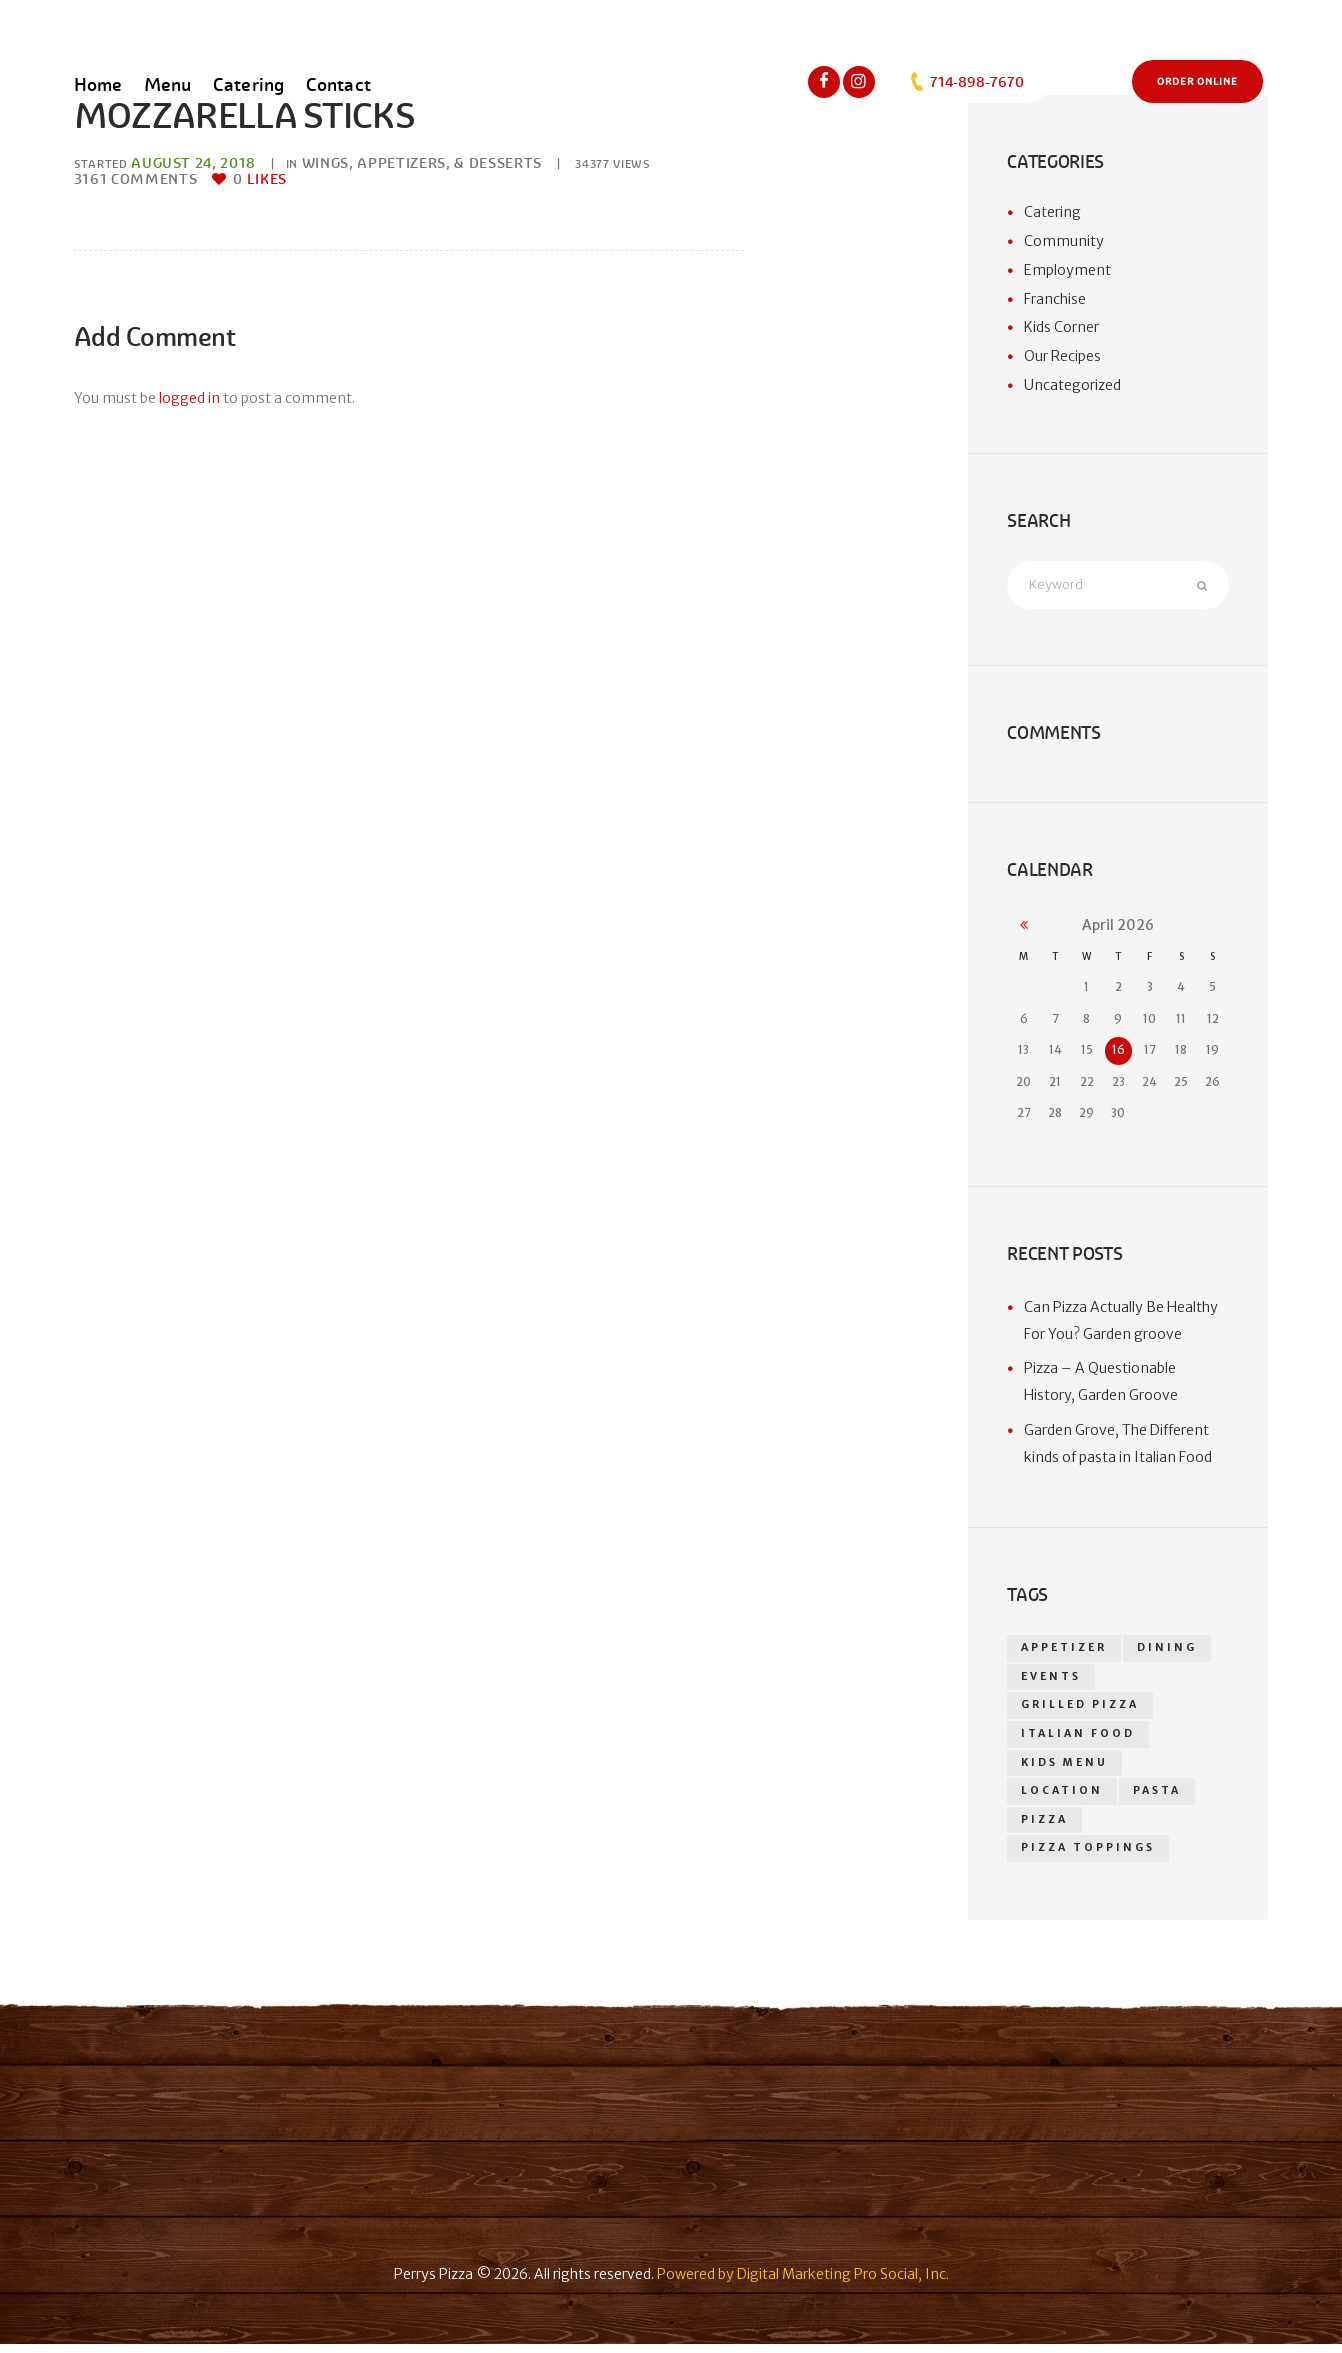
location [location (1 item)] (1062, 1797)
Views (613, 164)
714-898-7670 (966, 82)
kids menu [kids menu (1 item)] (1065, 1768)
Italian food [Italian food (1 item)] (1078, 1738)
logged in (189, 398)
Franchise (1055, 299)
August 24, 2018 (193, 163)
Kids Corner (1061, 327)
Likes (260, 179)
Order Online (1197, 82)
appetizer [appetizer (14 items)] (1065, 1650)
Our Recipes (1062, 356)
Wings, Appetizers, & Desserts (422, 163)
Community (1064, 241)
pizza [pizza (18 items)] (1044, 1827)
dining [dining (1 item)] (1169, 1650)
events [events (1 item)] (1052, 1679)
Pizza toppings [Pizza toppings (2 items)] (1088, 1856)
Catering (1052, 212)
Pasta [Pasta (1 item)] (1158, 1797)
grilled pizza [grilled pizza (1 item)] (1080, 1709)
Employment (1067, 270)
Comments (136, 179)
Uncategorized (1072, 385)
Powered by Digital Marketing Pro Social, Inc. (803, 2283)
